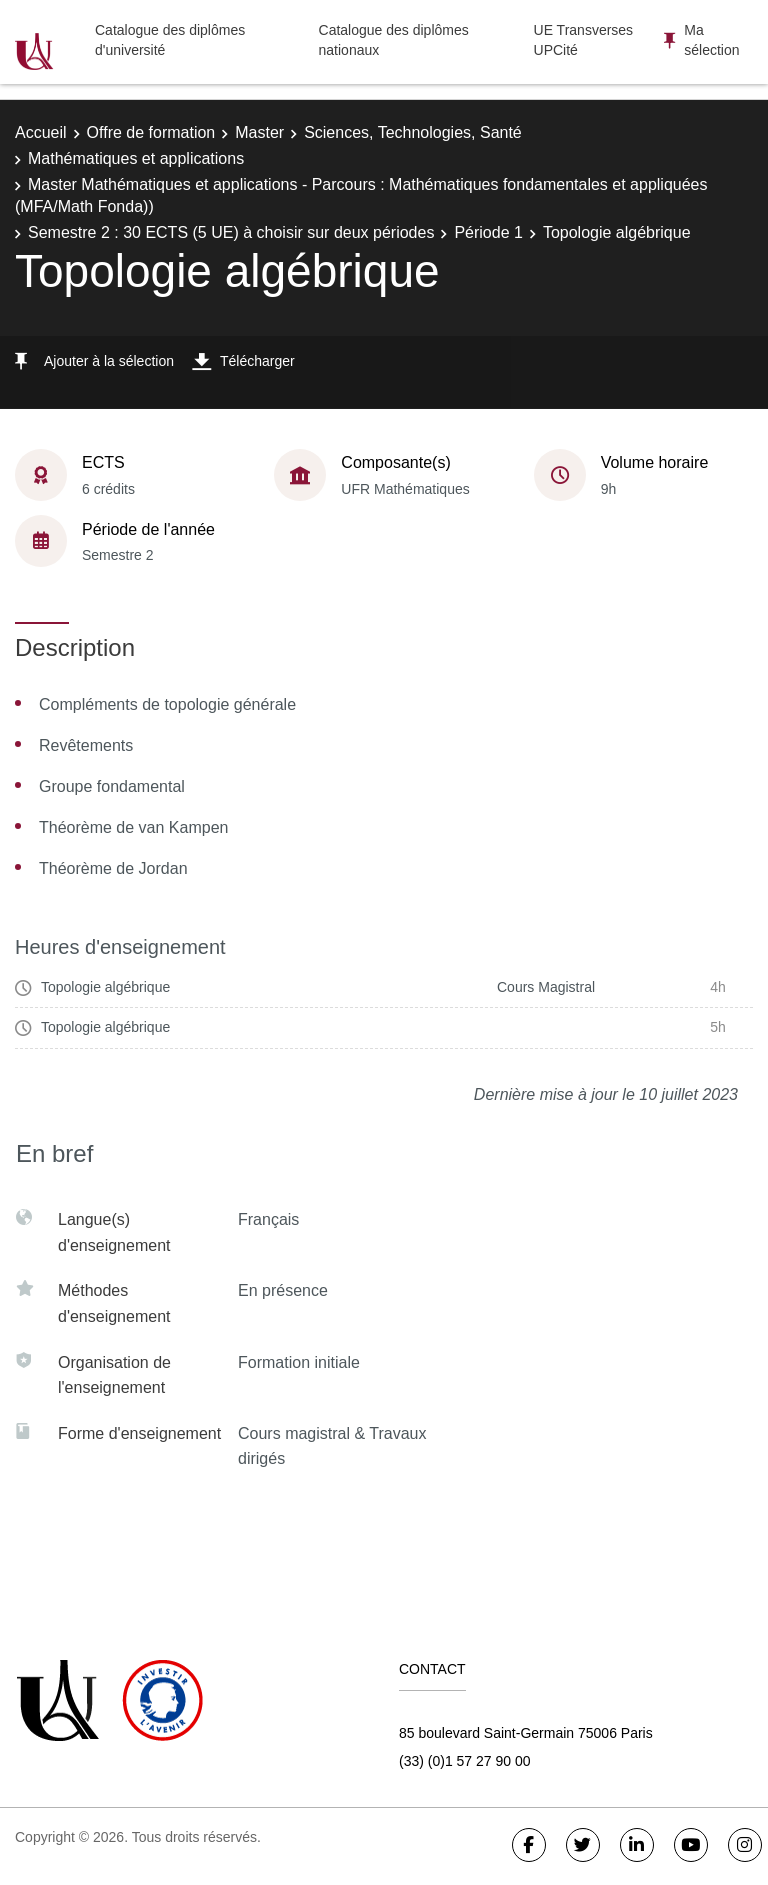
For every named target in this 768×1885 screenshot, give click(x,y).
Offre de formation (151, 132)
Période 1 (488, 232)
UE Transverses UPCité (584, 40)
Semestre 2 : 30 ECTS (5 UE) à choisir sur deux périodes (231, 232)
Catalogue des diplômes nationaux (394, 40)
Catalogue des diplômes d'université (170, 40)
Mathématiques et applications (136, 158)
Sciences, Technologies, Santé (413, 132)
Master (259, 132)
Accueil (41, 132)
